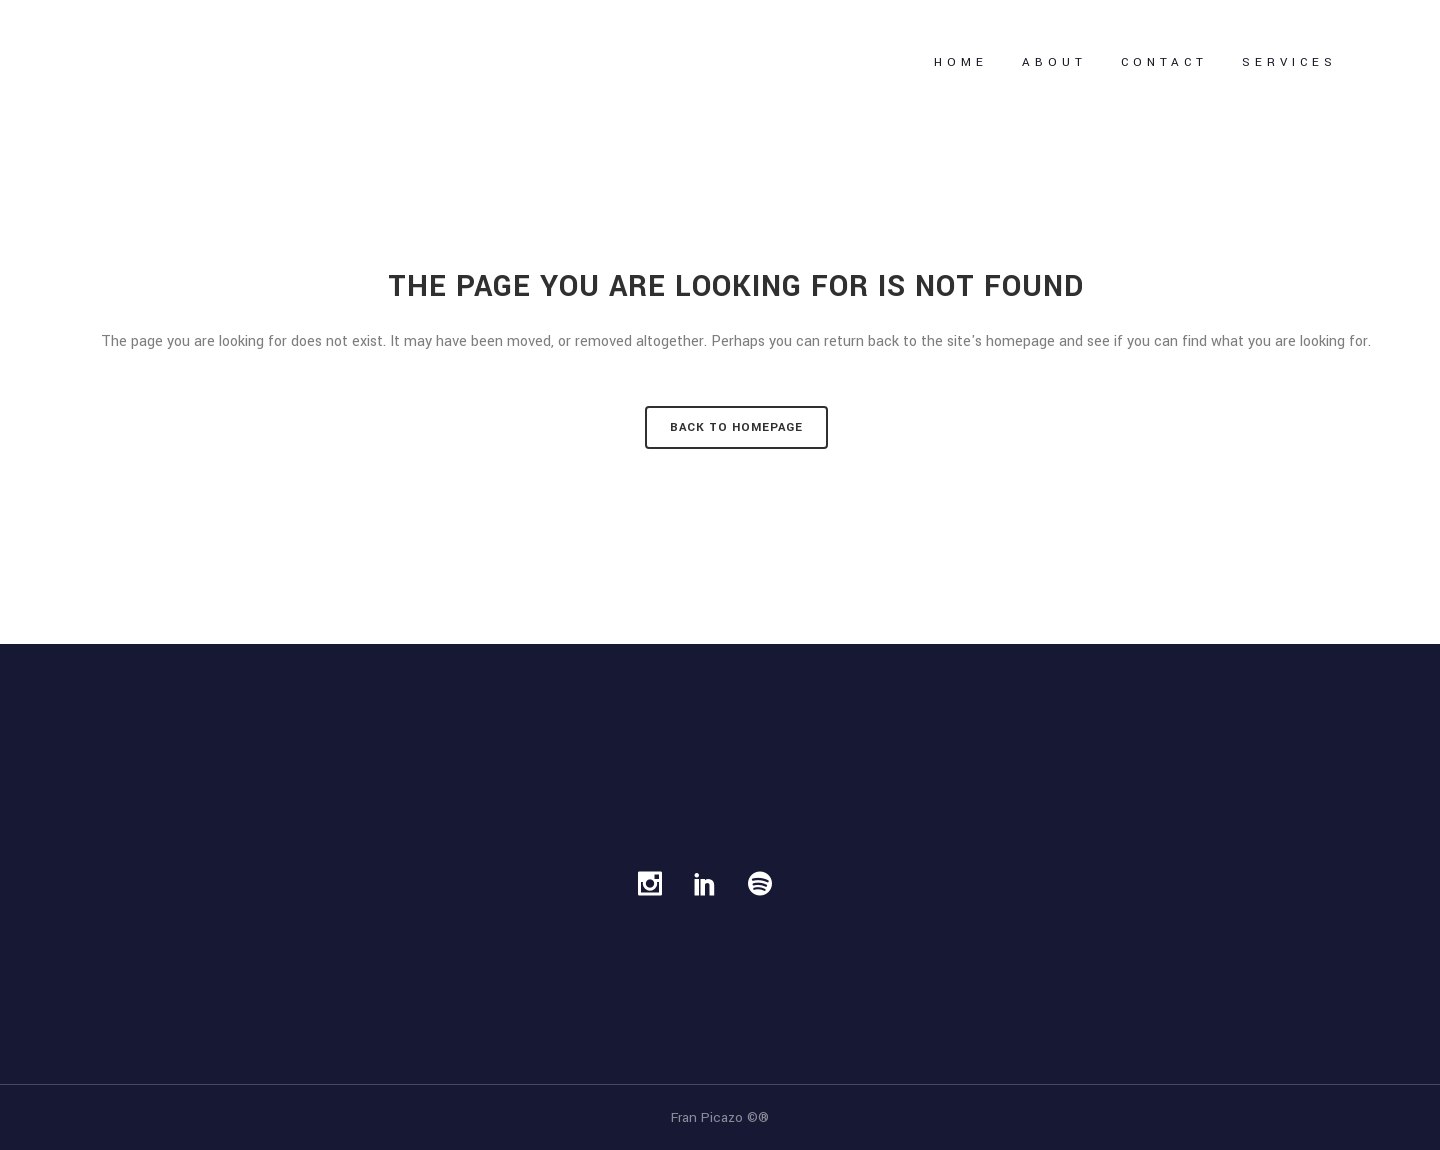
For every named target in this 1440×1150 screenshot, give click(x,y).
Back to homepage (736, 427)
